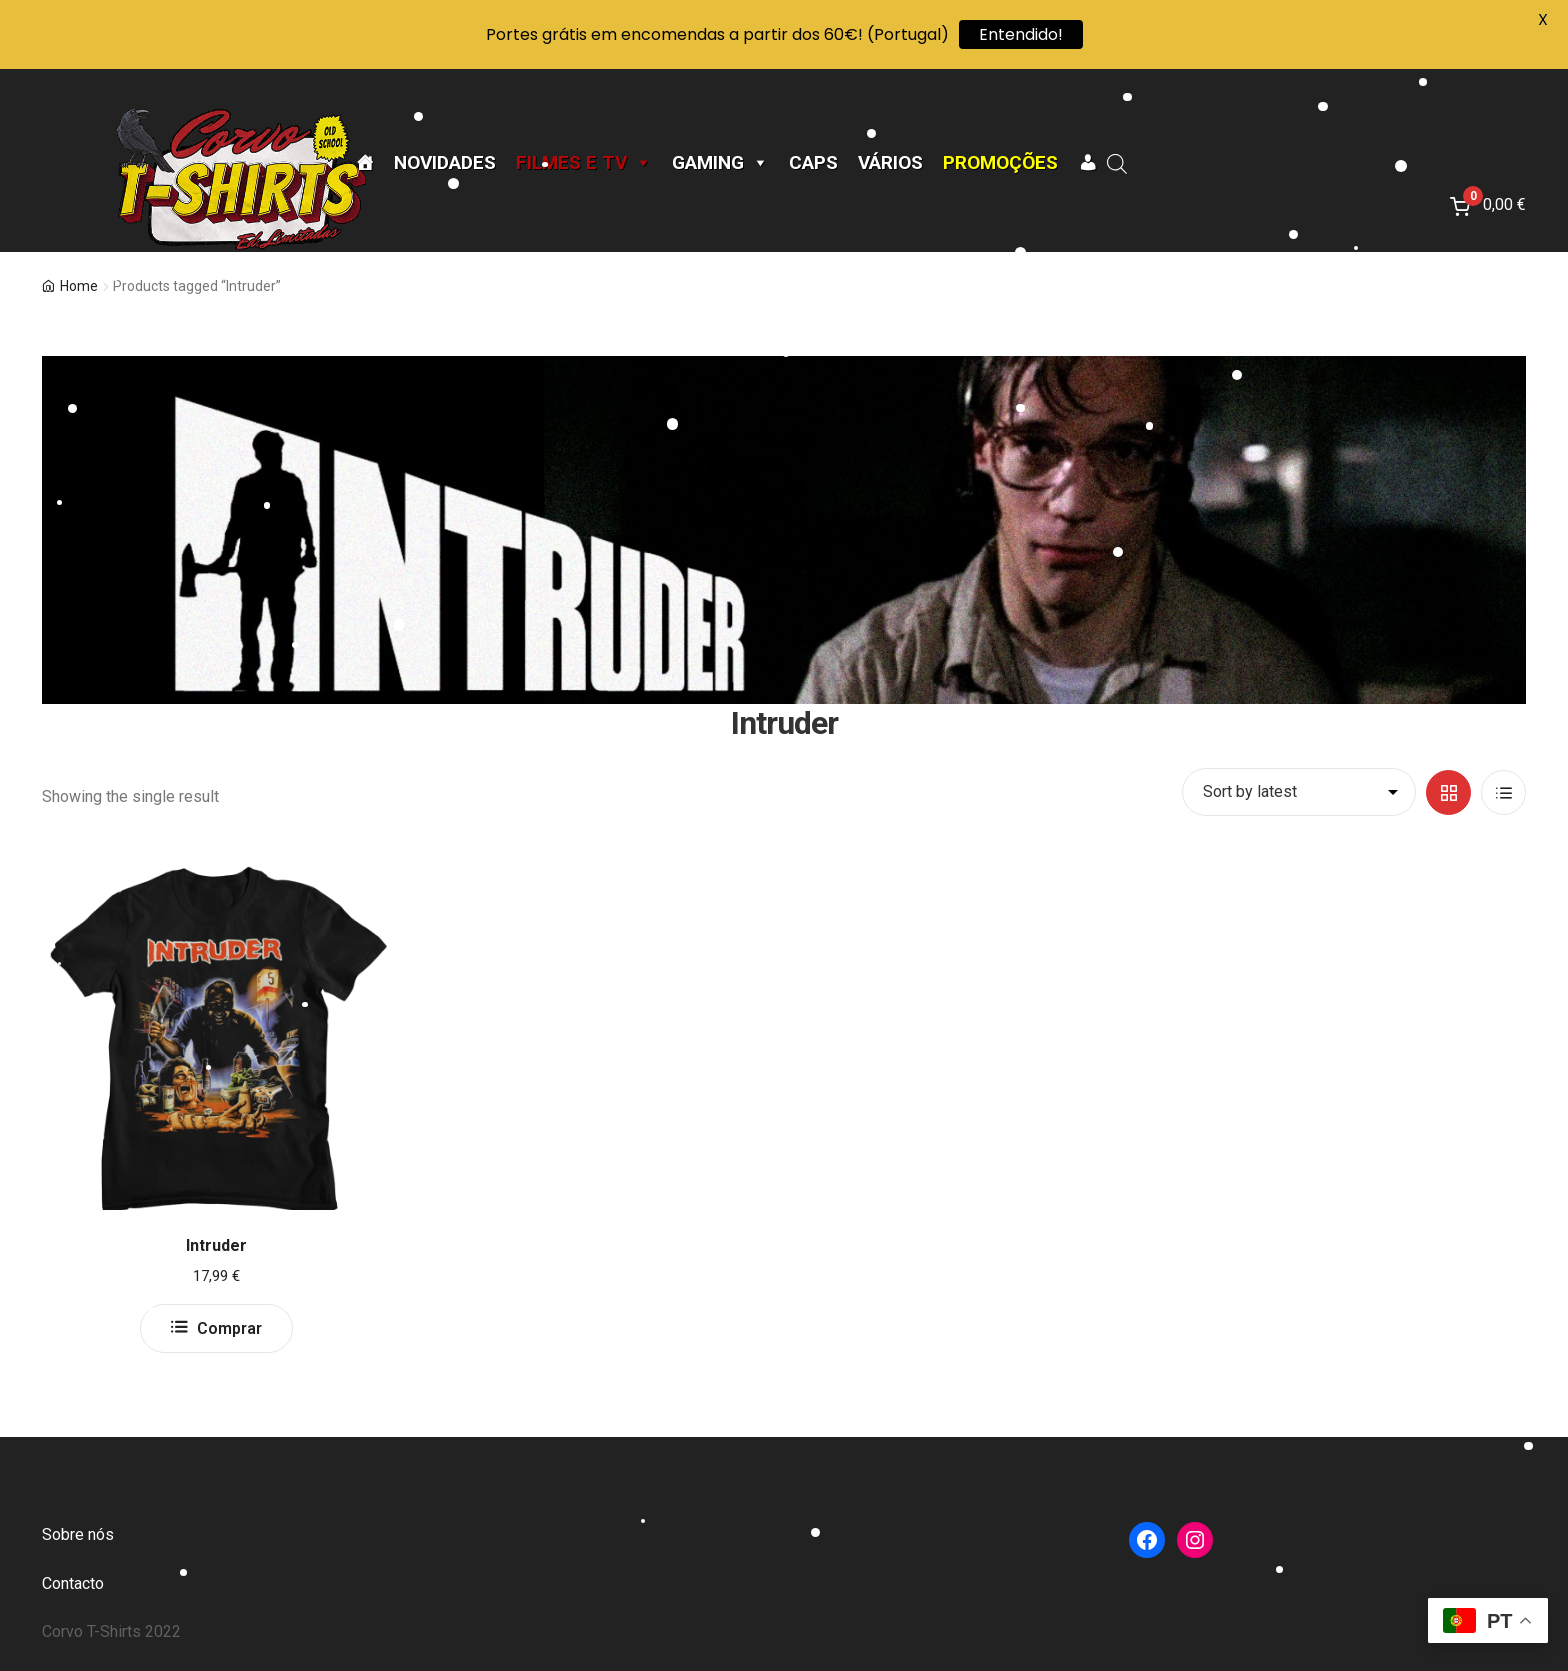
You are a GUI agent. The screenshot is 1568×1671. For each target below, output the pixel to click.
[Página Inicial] (364, 163)
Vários (890, 163)
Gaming (720, 163)
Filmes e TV (584, 163)
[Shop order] (1299, 792)
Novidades (445, 163)
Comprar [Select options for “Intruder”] (229, 1328)
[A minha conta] (1087, 163)
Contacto (73, 1583)
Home (79, 286)
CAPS (813, 163)
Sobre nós (78, 1534)
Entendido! (1021, 34)
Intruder (216, 1245)
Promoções (1000, 163)
